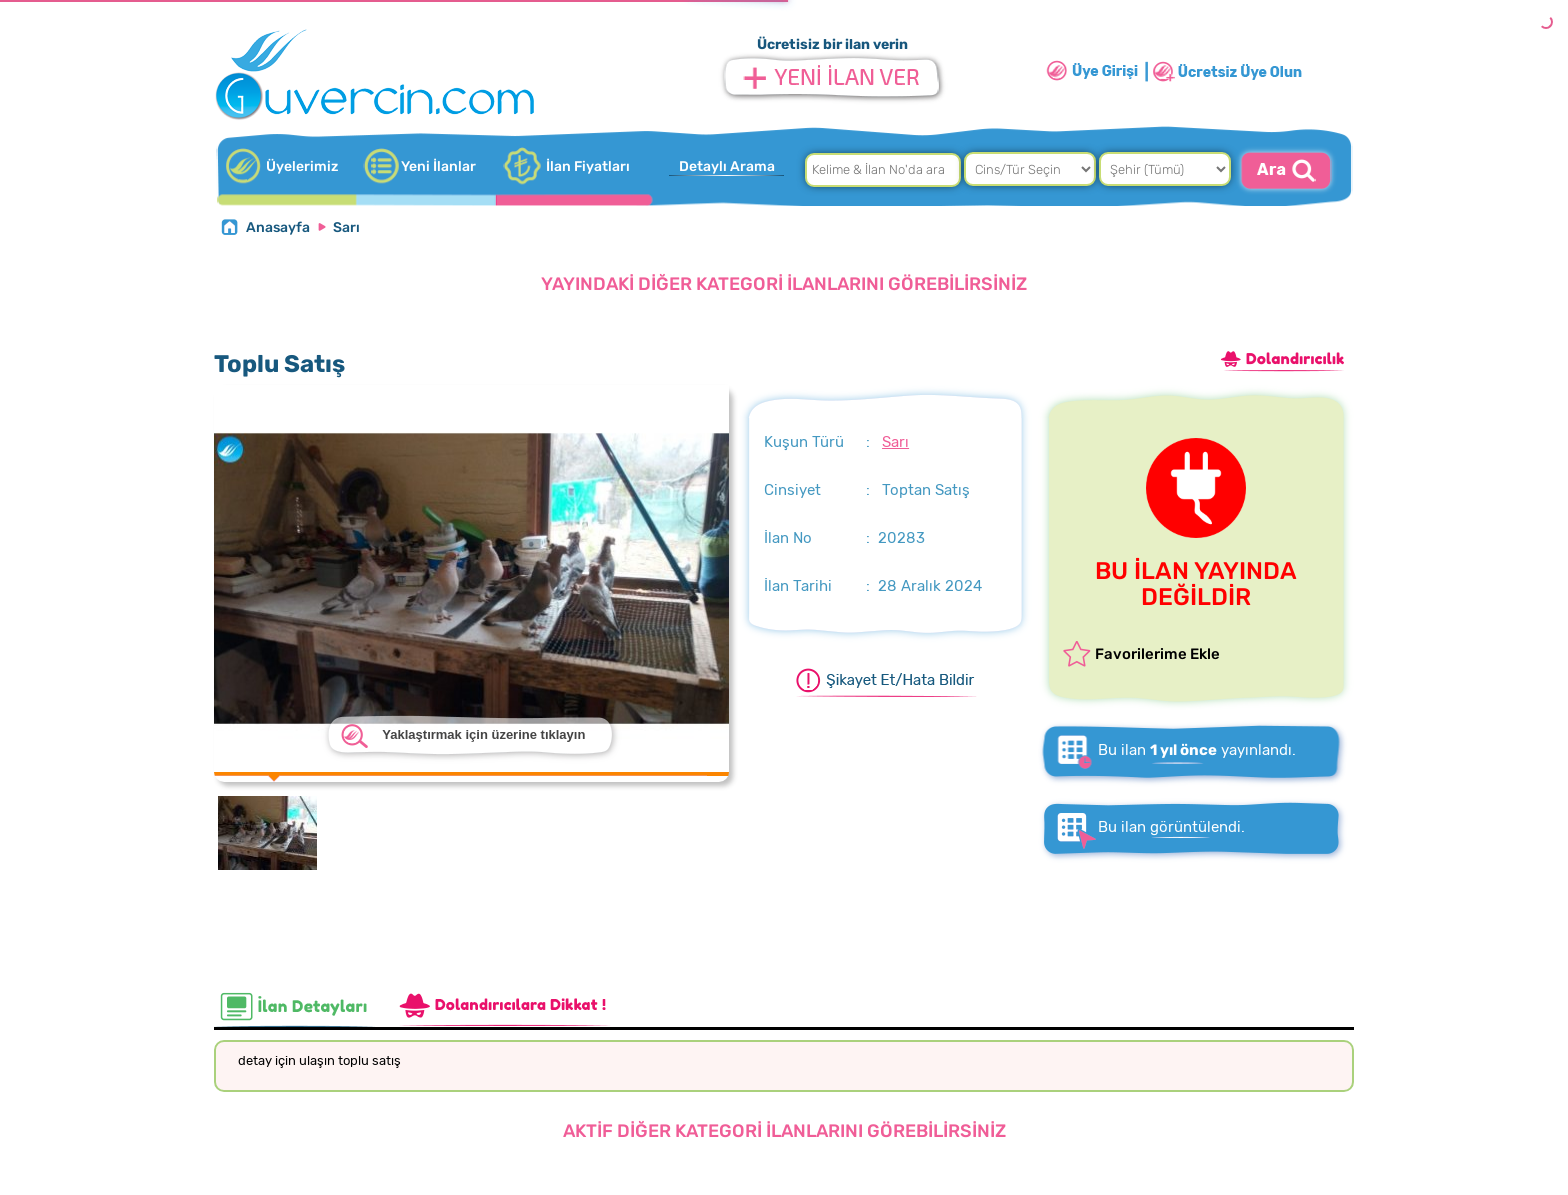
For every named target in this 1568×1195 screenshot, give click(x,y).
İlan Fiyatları (588, 166)
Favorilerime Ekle (1157, 654)
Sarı (346, 227)
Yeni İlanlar (438, 166)
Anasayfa (278, 227)
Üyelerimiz (302, 166)
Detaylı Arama (727, 166)
